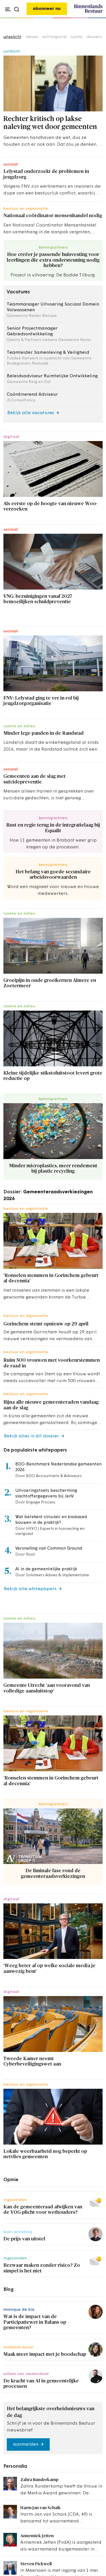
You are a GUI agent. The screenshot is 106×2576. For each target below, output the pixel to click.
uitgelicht (12, 37)
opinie (76, 37)
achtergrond (54, 37)
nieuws (31, 37)
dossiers (94, 37)
